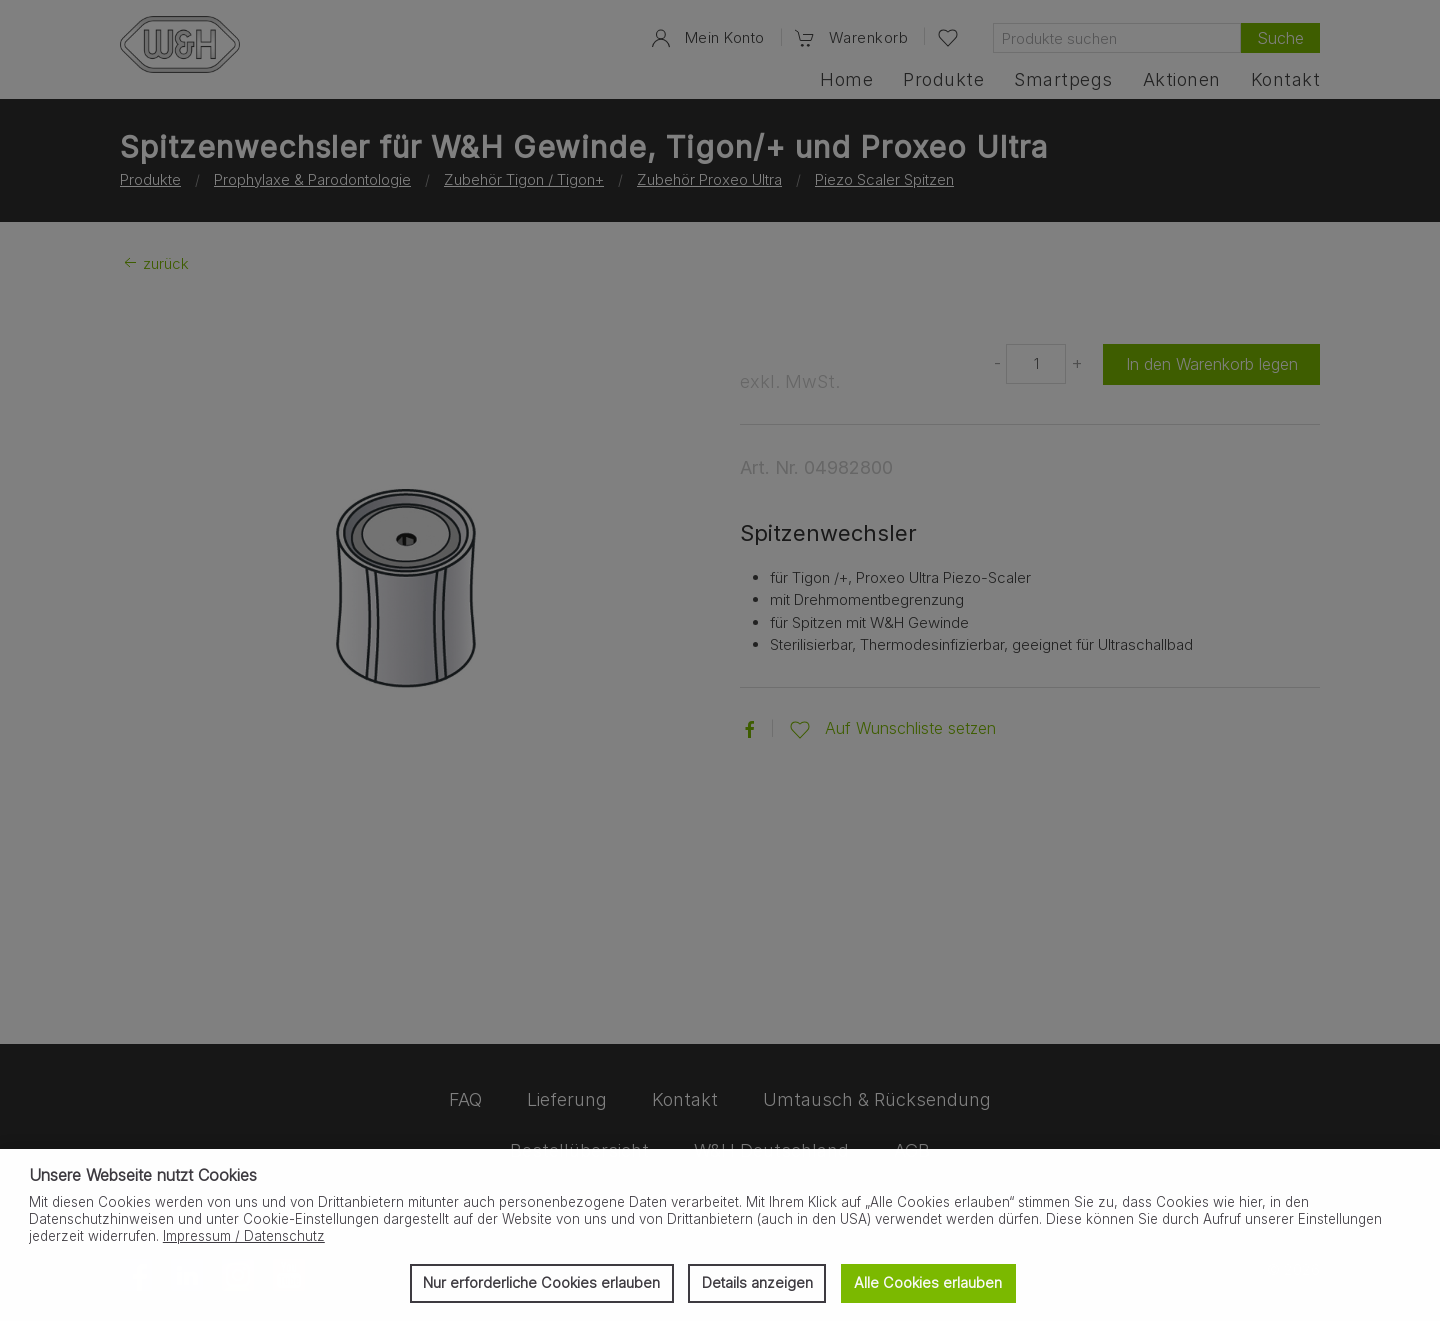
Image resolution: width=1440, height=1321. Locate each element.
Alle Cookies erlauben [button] (928, 1282)
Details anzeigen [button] (757, 1282)
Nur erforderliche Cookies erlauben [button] (541, 1282)
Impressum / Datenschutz (244, 1236)
